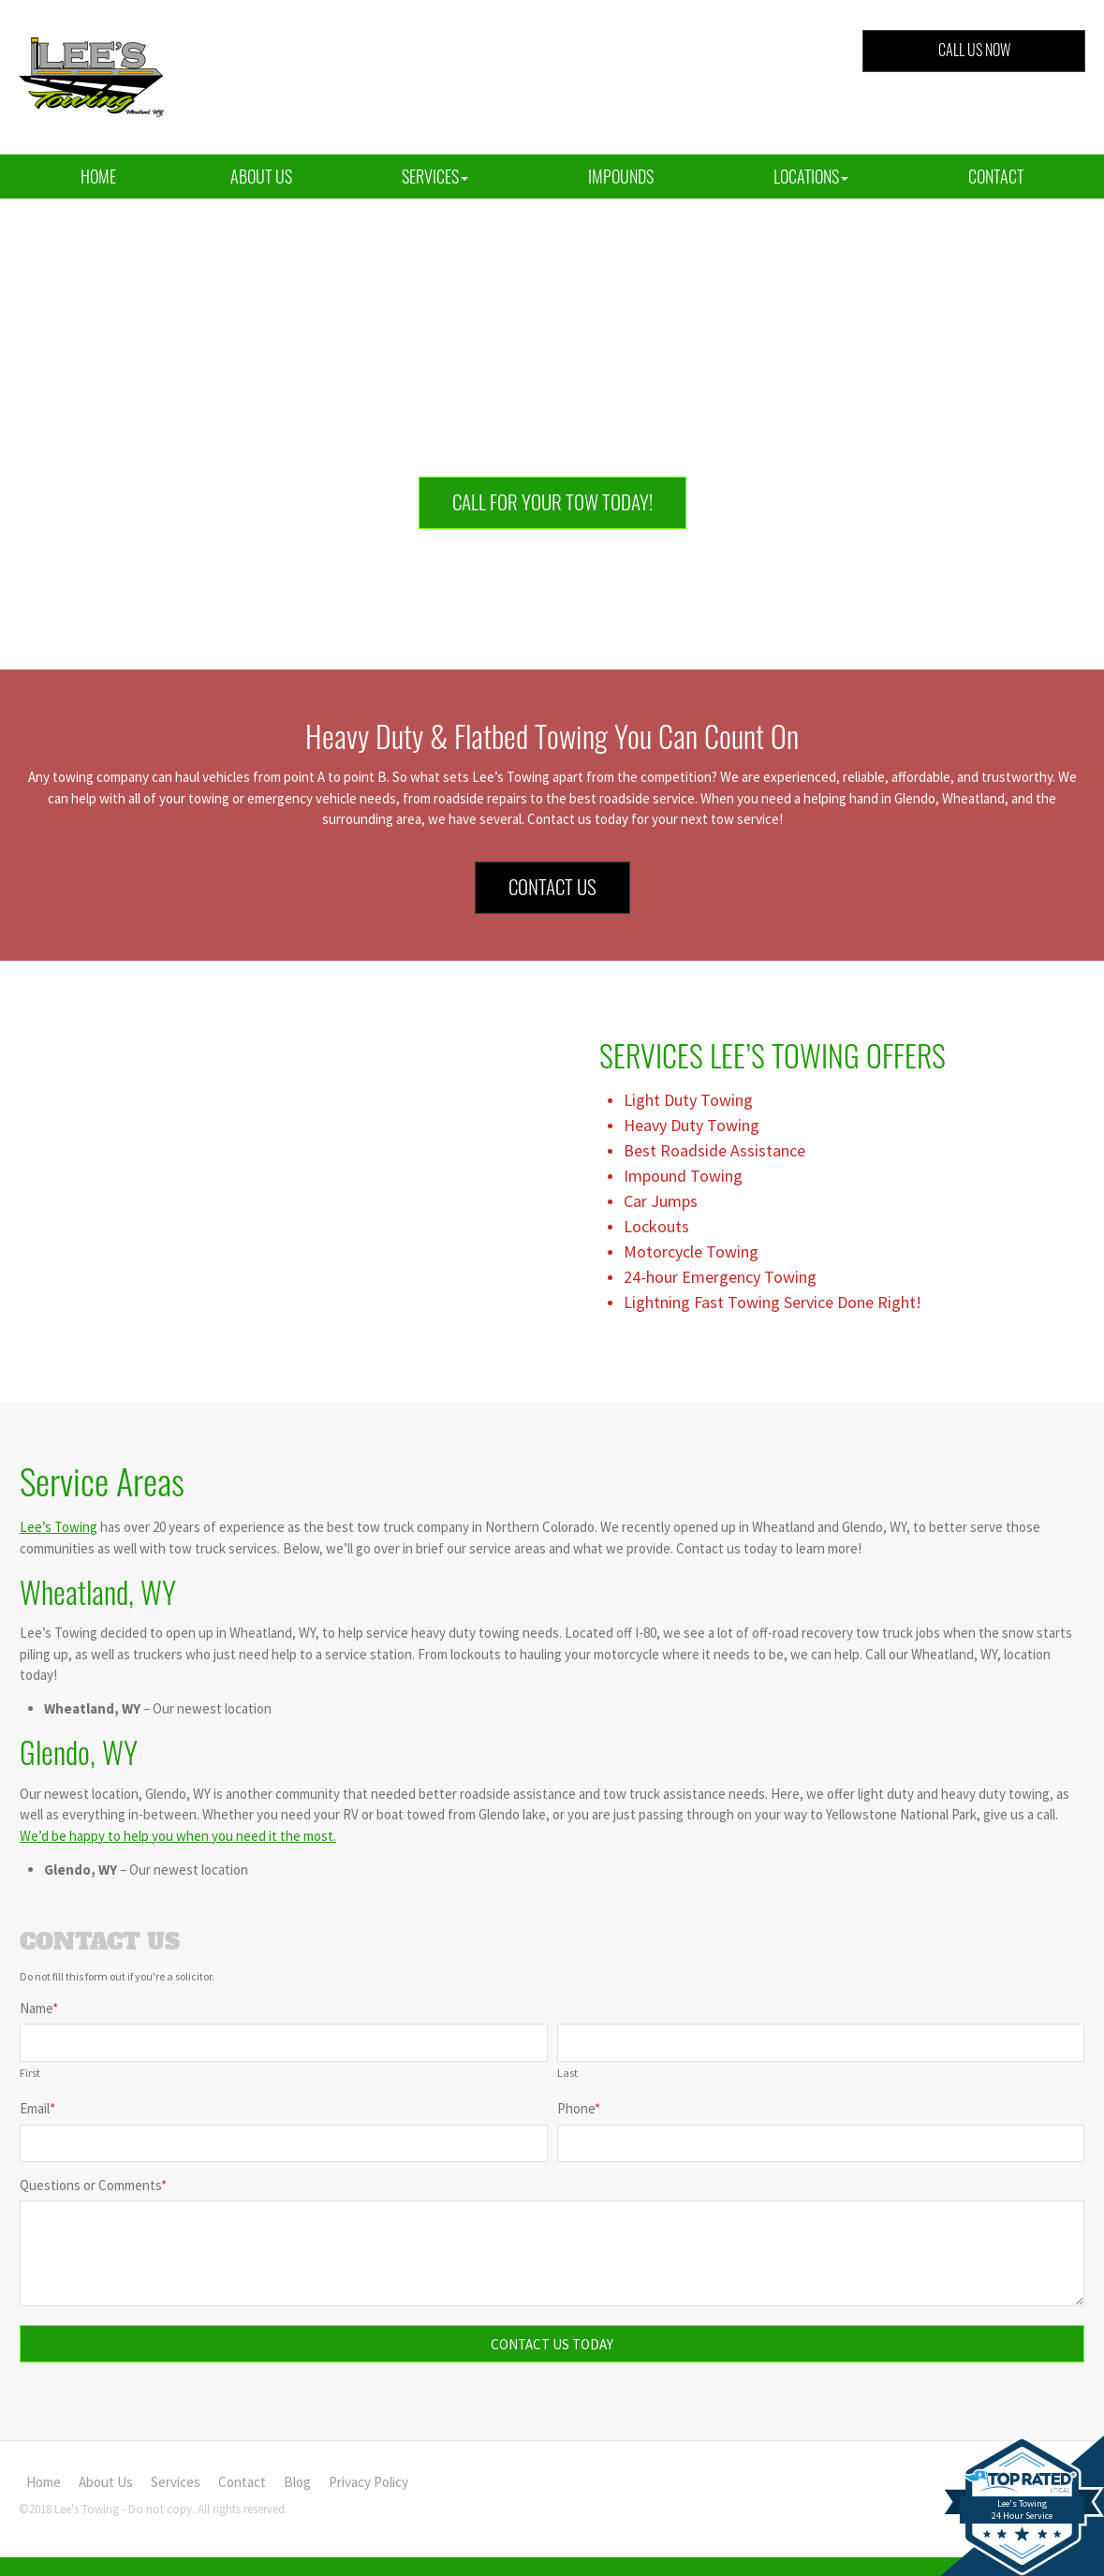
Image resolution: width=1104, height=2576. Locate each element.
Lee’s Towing (58, 1527)
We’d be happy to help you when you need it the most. (178, 1836)
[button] (435, 177)
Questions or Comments (93, 2185)
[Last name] (821, 2043)
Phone (578, 2108)
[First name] (284, 2043)
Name (39, 2008)
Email (37, 2108)
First (30, 2072)
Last (567, 2072)
